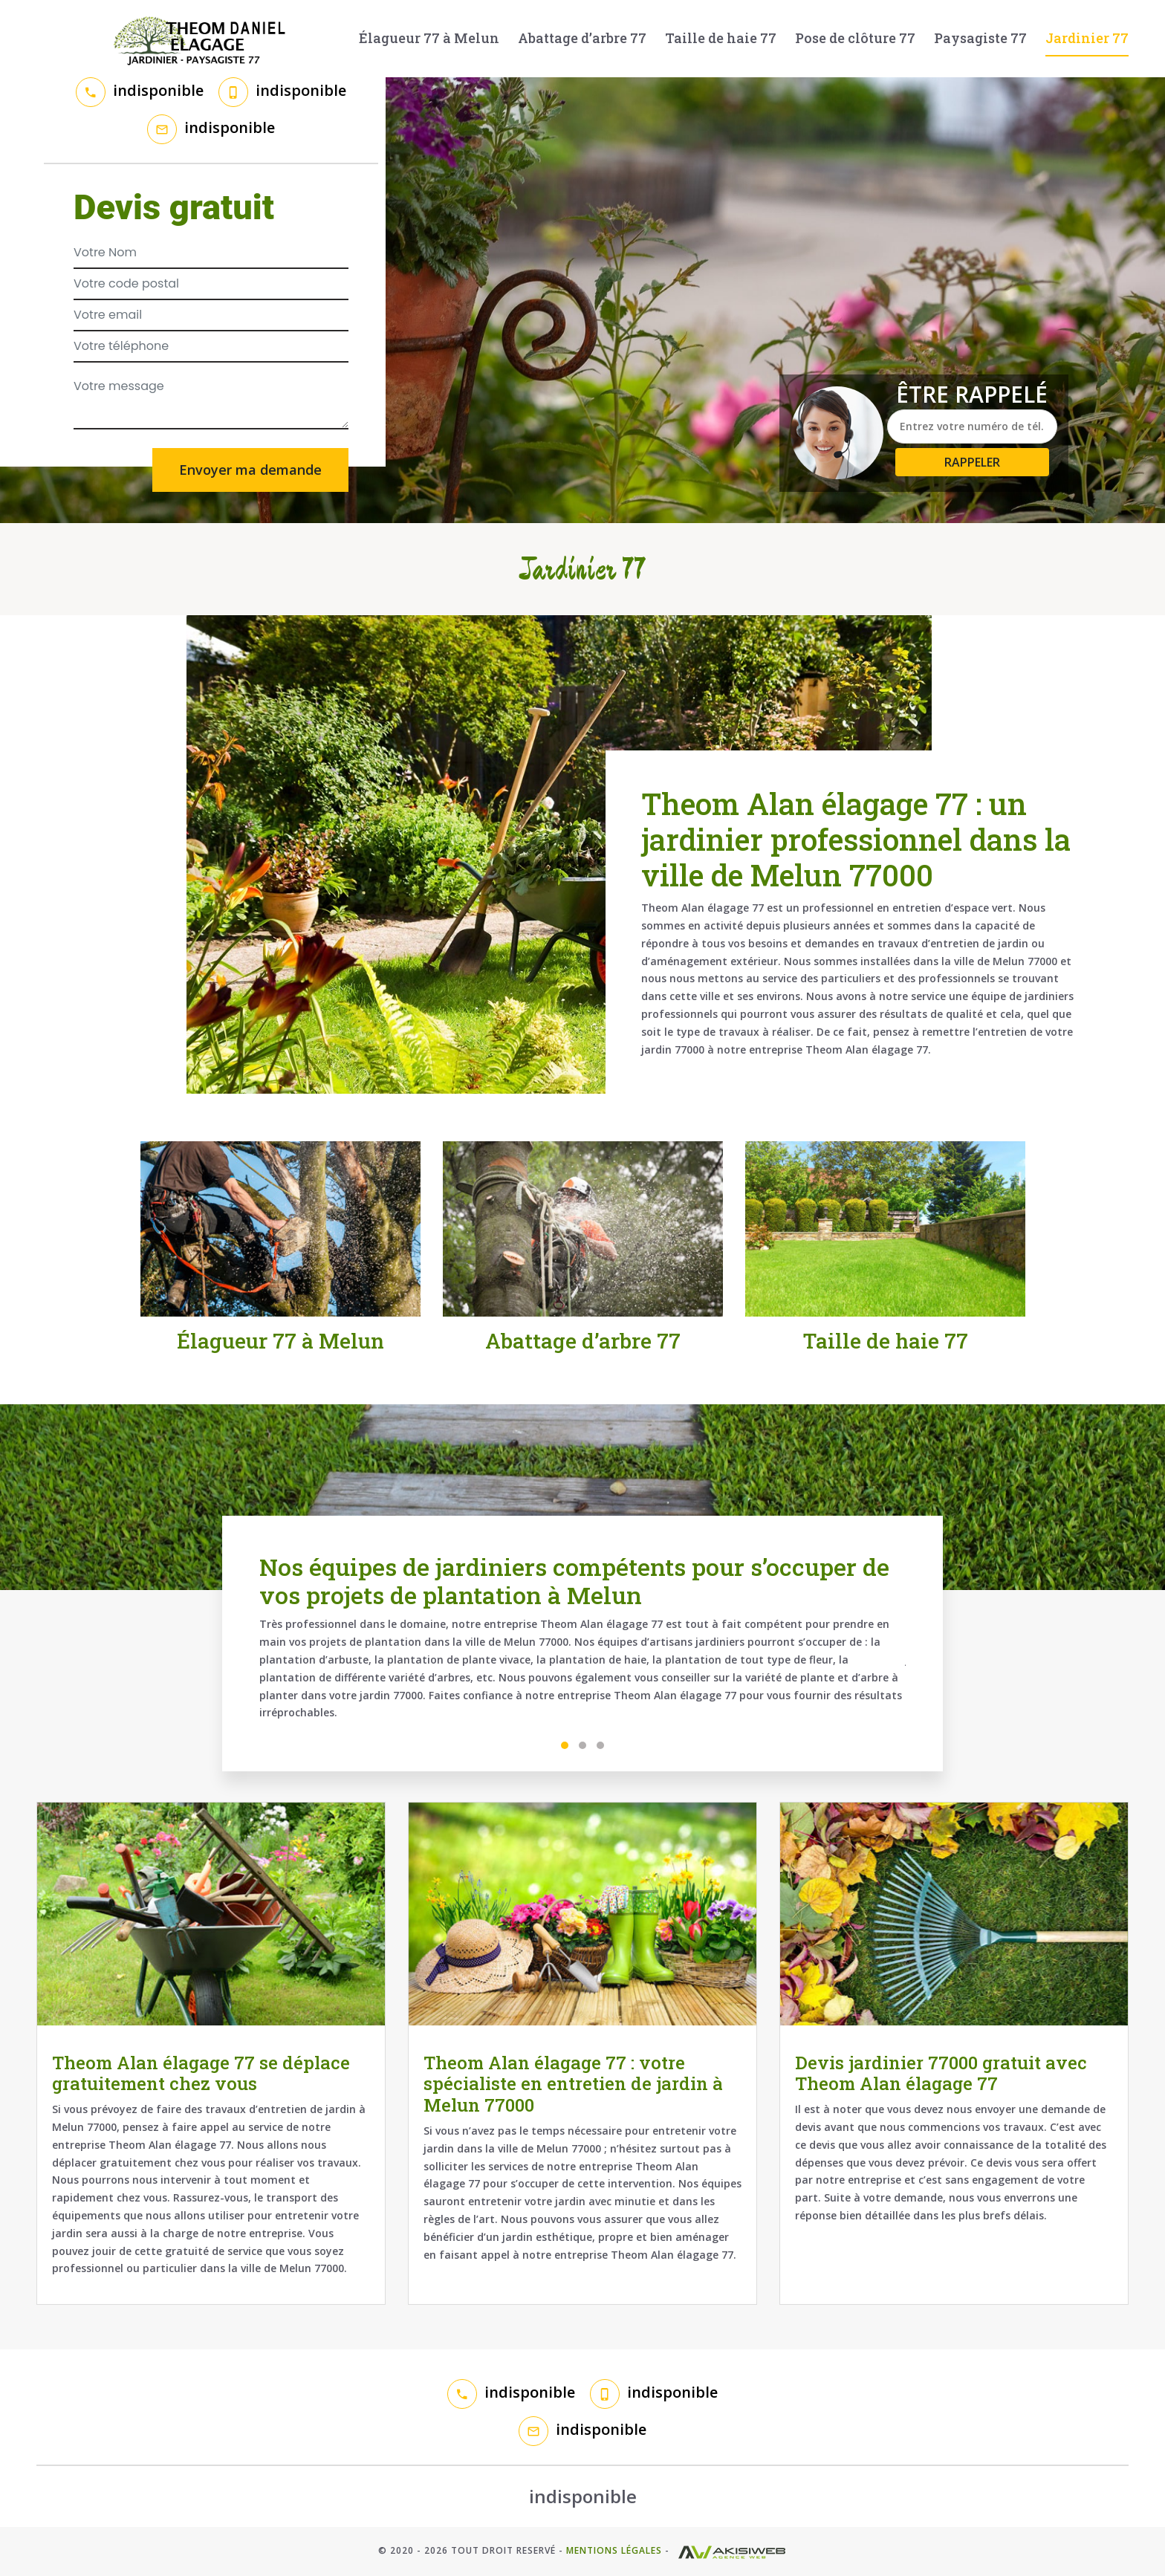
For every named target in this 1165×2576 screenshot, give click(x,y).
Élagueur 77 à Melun (429, 38)
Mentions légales (614, 2550)
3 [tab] (600, 1745)
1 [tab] (564, 1745)
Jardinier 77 (1087, 38)
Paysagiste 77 (980, 38)
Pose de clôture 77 (855, 38)
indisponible (158, 90)
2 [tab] (582, 1745)
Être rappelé (972, 394)
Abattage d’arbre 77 (582, 38)
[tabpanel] (582, 1643)
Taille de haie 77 (720, 38)
